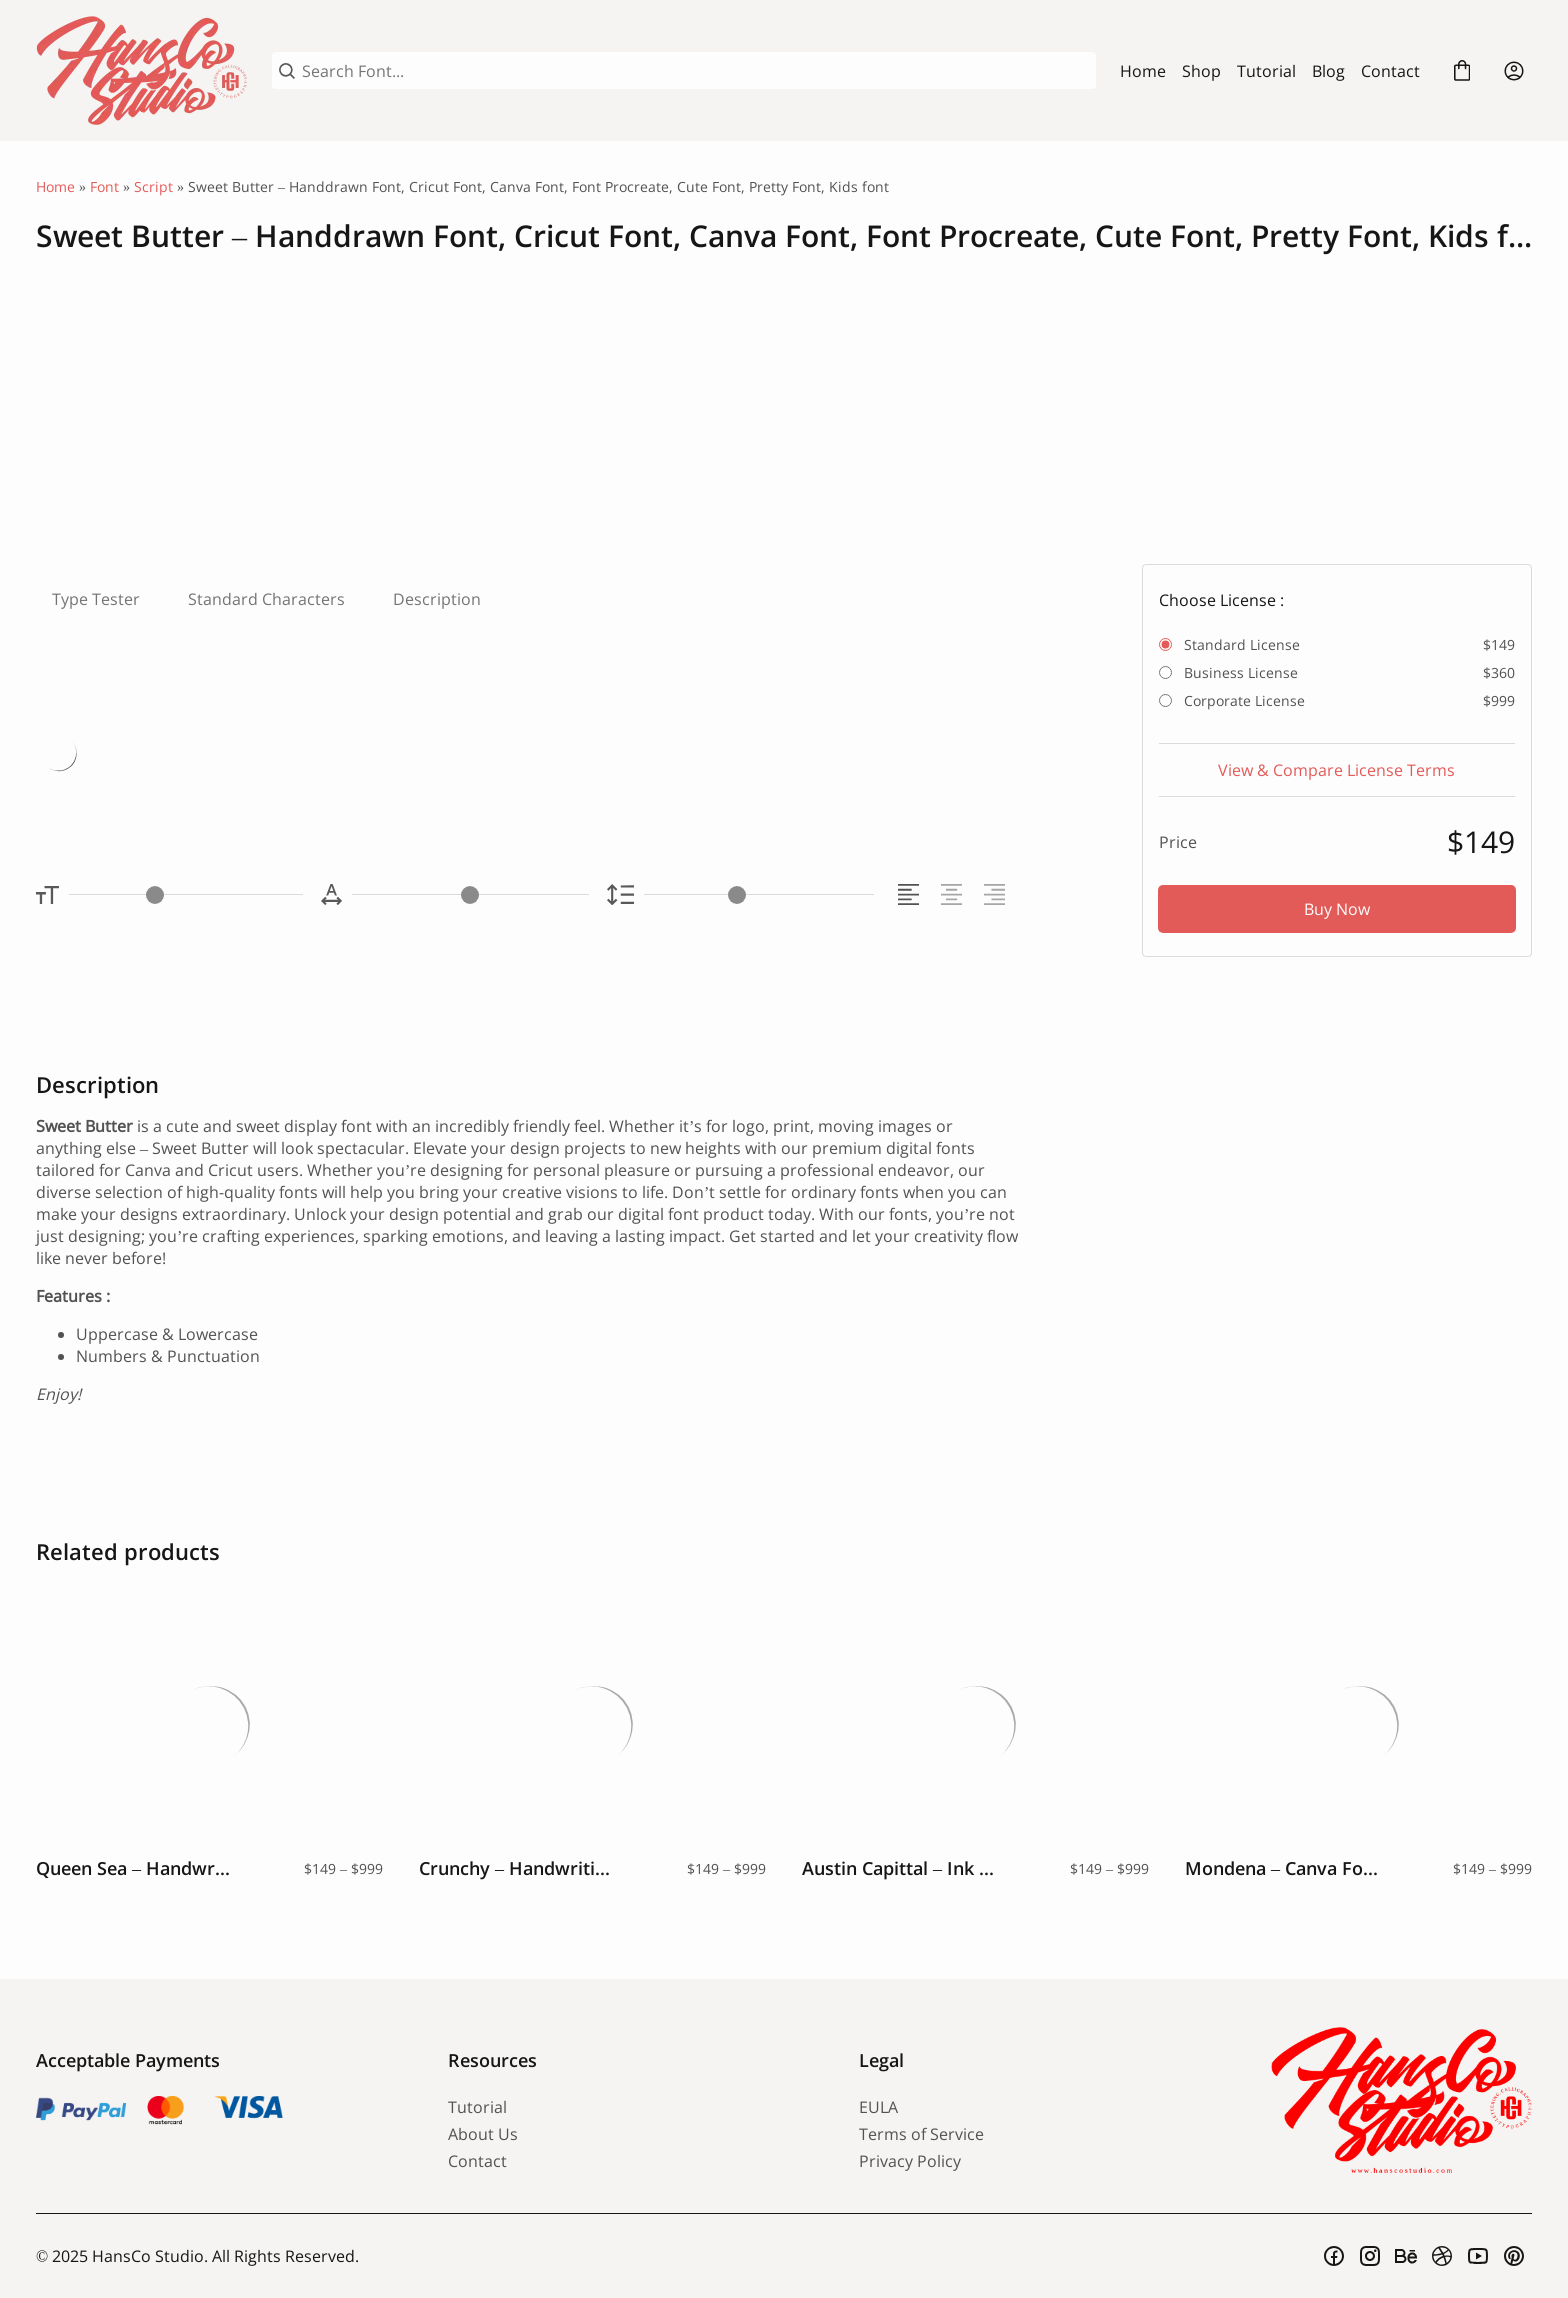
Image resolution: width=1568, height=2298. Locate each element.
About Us (483, 2134)
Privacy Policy (910, 2161)
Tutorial (1266, 71)
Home (1143, 71)
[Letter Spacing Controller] (470, 894)
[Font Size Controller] (186, 894)
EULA (878, 2107)
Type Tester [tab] (96, 599)
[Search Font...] (695, 71)
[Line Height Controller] (759, 894)
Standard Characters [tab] (266, 599)
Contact (1390, 71)
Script (153, 186)
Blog (1328, 71)
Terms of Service (921, 2134)
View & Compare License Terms (1336, 770)
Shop (1201, 71)
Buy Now (1337, 909)
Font (104, 186)
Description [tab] (437, 599)
